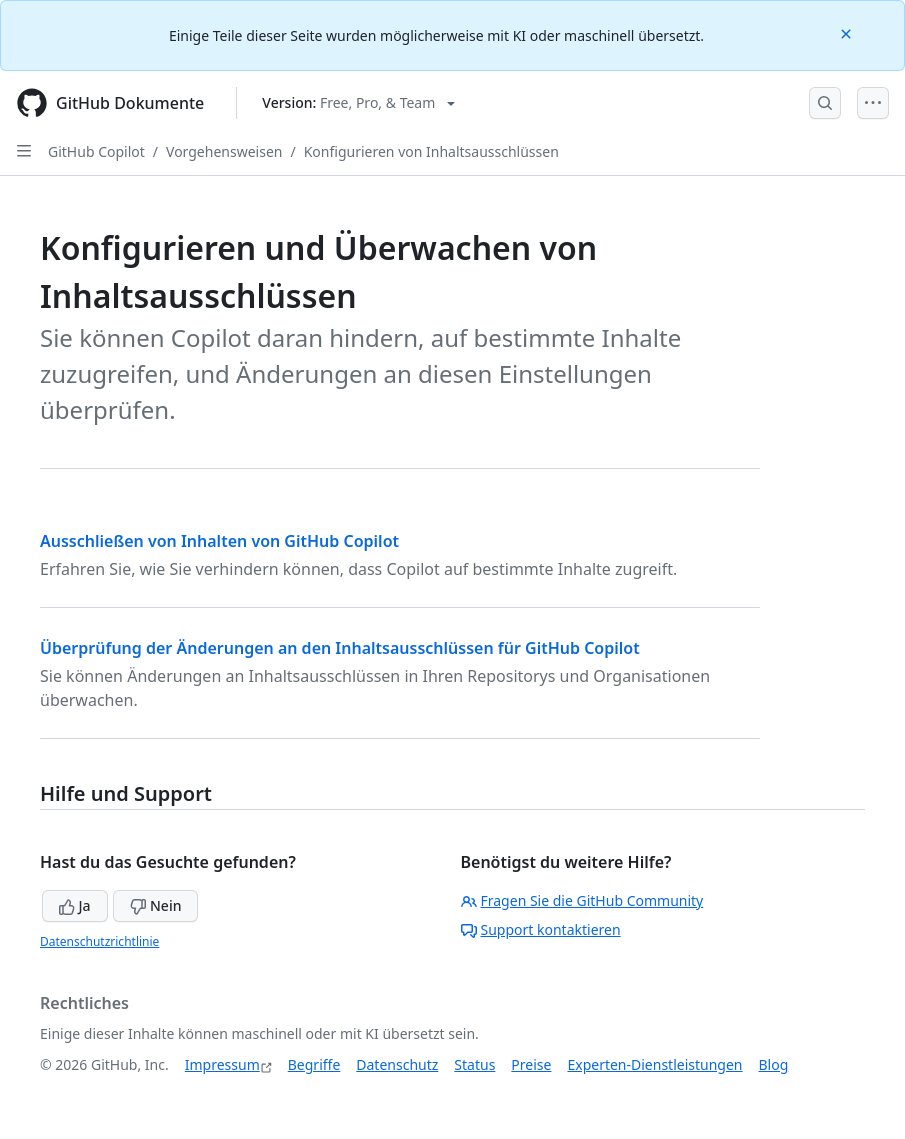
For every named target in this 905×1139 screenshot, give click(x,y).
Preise (531, 1064)
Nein (155, 905)
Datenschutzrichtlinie (99, 941)
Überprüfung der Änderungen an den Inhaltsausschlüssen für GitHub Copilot (340, 648)
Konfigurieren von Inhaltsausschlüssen (431, 151)
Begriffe (314, 1064)
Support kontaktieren (541, 929)
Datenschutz (397, 1064)
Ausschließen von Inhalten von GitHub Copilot (219, 541)
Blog (774, 1064)
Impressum (222, 1064)
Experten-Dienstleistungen (654, 1064)
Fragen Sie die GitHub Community (582, 900)
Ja (75, 905)
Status (474, 1064)
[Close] (848, 32)
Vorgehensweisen (224, 151)
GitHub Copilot (96, 151)
